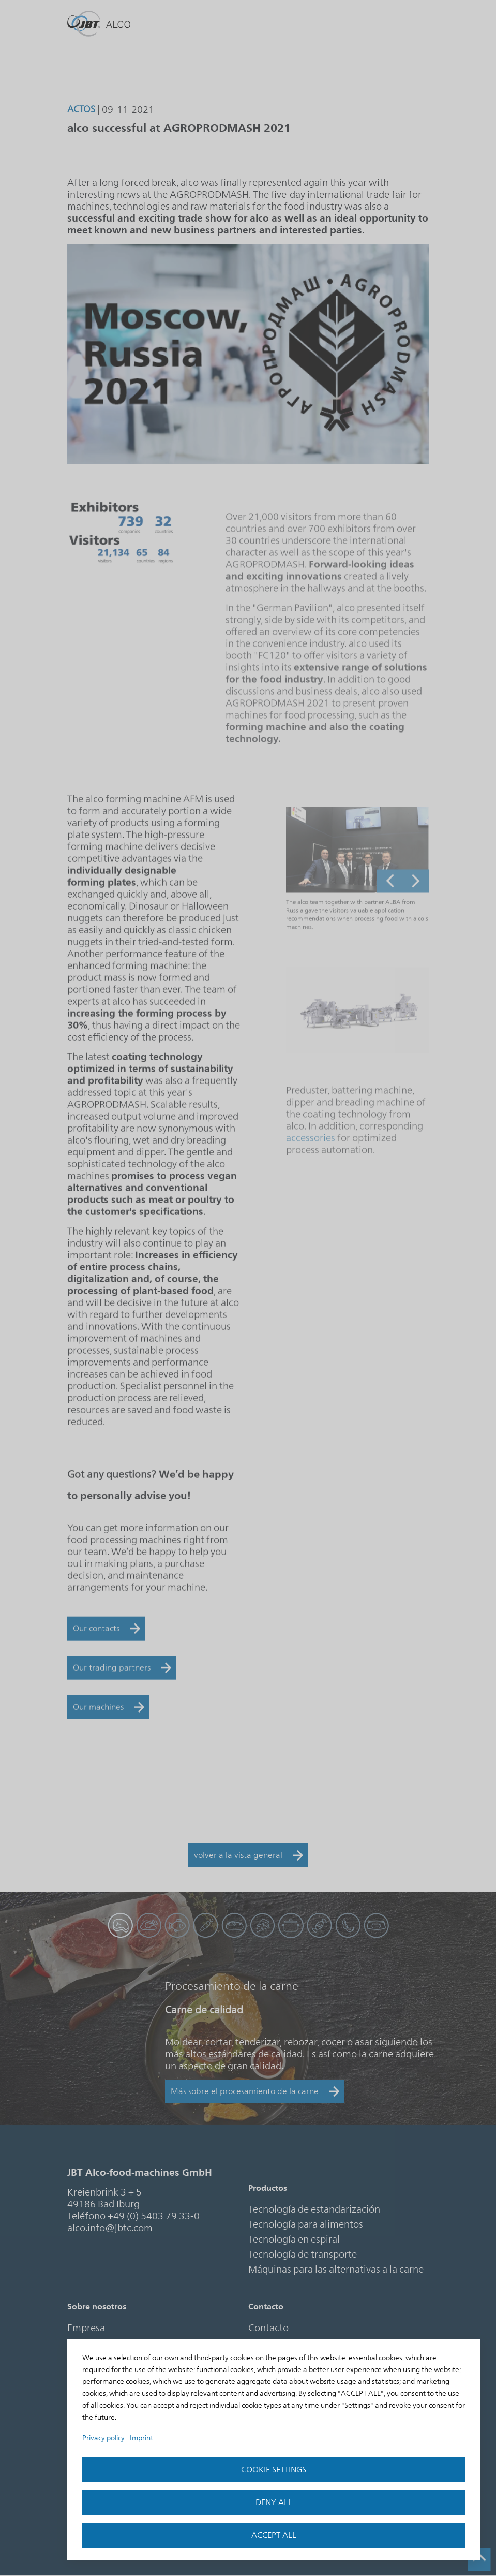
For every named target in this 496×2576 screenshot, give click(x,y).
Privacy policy (103, 2438)
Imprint (141, 2438)
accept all (273, 2535)
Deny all (273, 2502)
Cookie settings (273, 2470)
